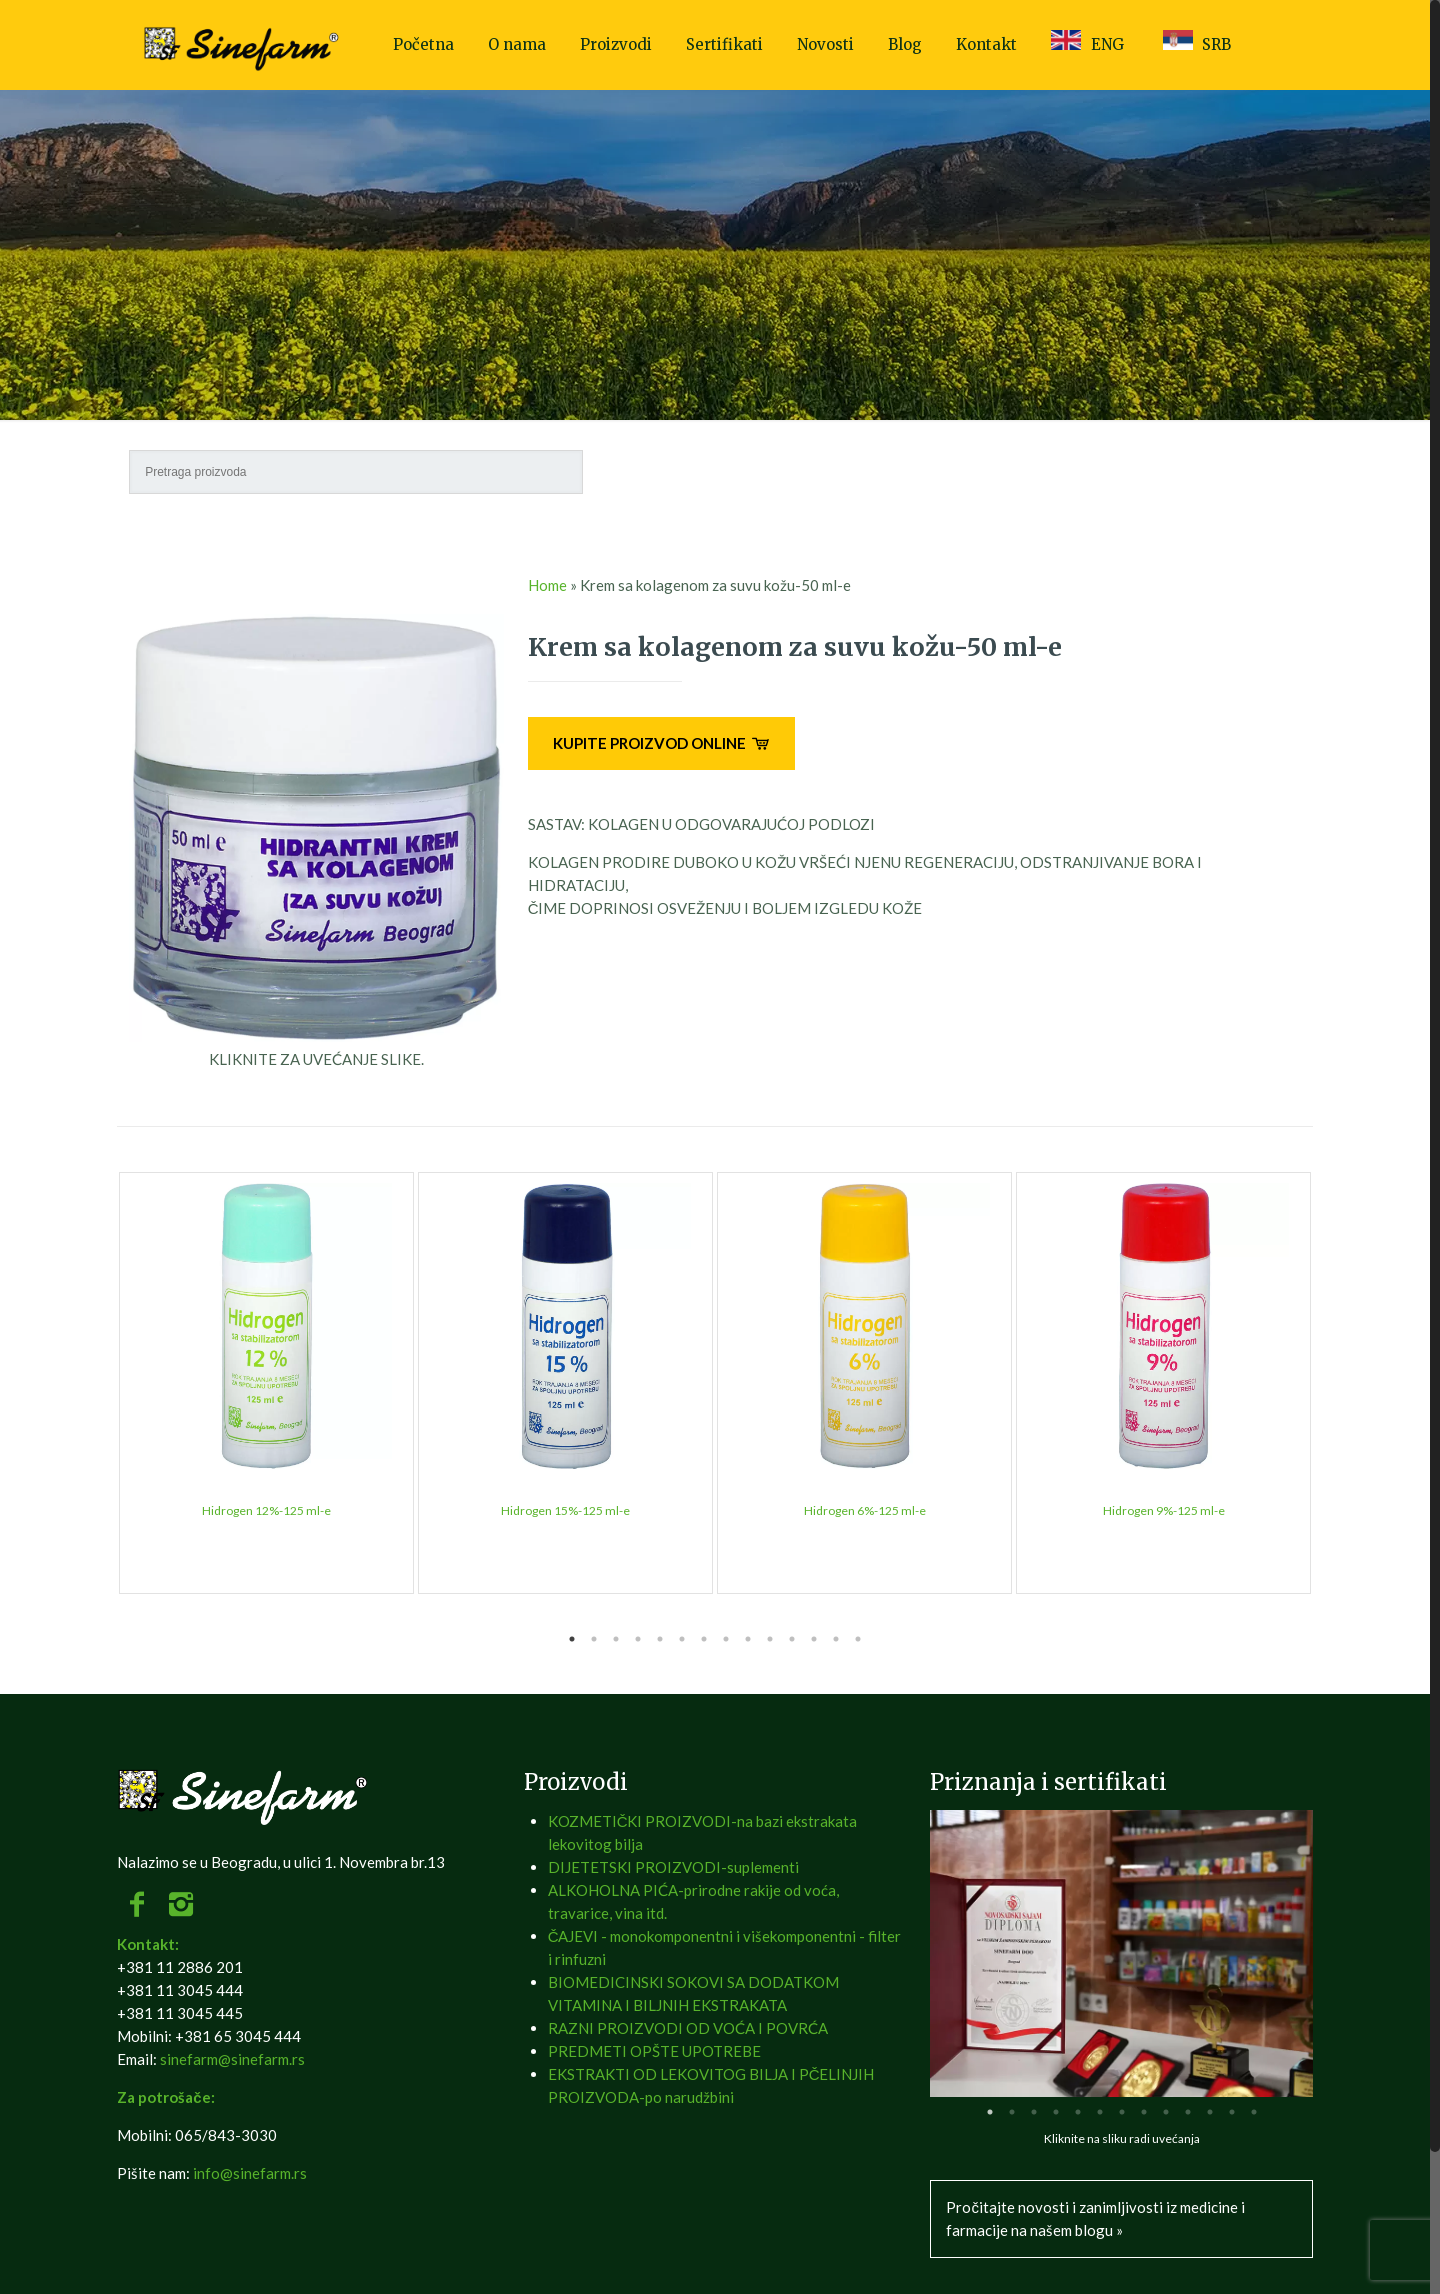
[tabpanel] (266, 1383)
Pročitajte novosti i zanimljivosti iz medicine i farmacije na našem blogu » (1095, 2218)
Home (547, 585)
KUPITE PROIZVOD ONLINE (661, 743)
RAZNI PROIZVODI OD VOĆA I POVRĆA (688, 2028)
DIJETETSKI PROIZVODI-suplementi (673, 1867)
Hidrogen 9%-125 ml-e (1164, 1510)
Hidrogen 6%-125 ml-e (865, 1510)
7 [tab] (704, 1639)
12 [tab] (814, 1639)
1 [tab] (572, 1639)
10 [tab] (770, 1639)
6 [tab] (682, 1639)
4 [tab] (638, 1639)
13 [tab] (836, 1639)
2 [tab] (594, 1639)
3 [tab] (616, 1639)
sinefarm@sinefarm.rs (232, 2059)
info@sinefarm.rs (250, 2173)
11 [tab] (792, 1639)
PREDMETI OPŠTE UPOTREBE (654, 2051)
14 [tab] (858, 1639)
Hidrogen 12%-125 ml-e (266, 1510)
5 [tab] (660, 1639)
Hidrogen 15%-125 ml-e (565, 1510)
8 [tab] (726, 1639)
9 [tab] (748, 1639)
